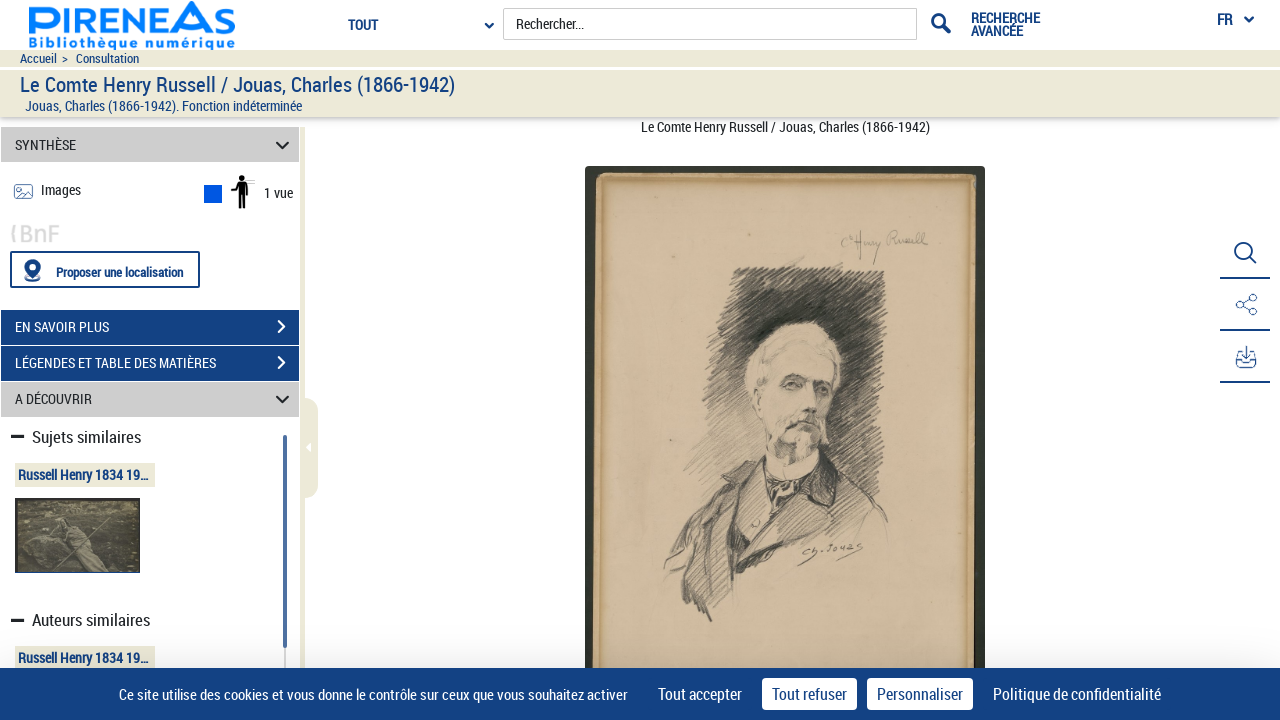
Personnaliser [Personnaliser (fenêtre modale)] (920, 694)
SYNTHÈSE (155, 144)
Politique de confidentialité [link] (1077, 694)
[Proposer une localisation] (105, 269)
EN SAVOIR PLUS (157, 327)
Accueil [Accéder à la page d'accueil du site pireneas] (38, 58)
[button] (1245, 253)
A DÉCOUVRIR (155, 399)
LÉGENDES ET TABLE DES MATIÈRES (157, 363)
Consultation (107, 58)
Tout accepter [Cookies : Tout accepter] (700, 694)
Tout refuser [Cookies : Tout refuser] (809, 694)
